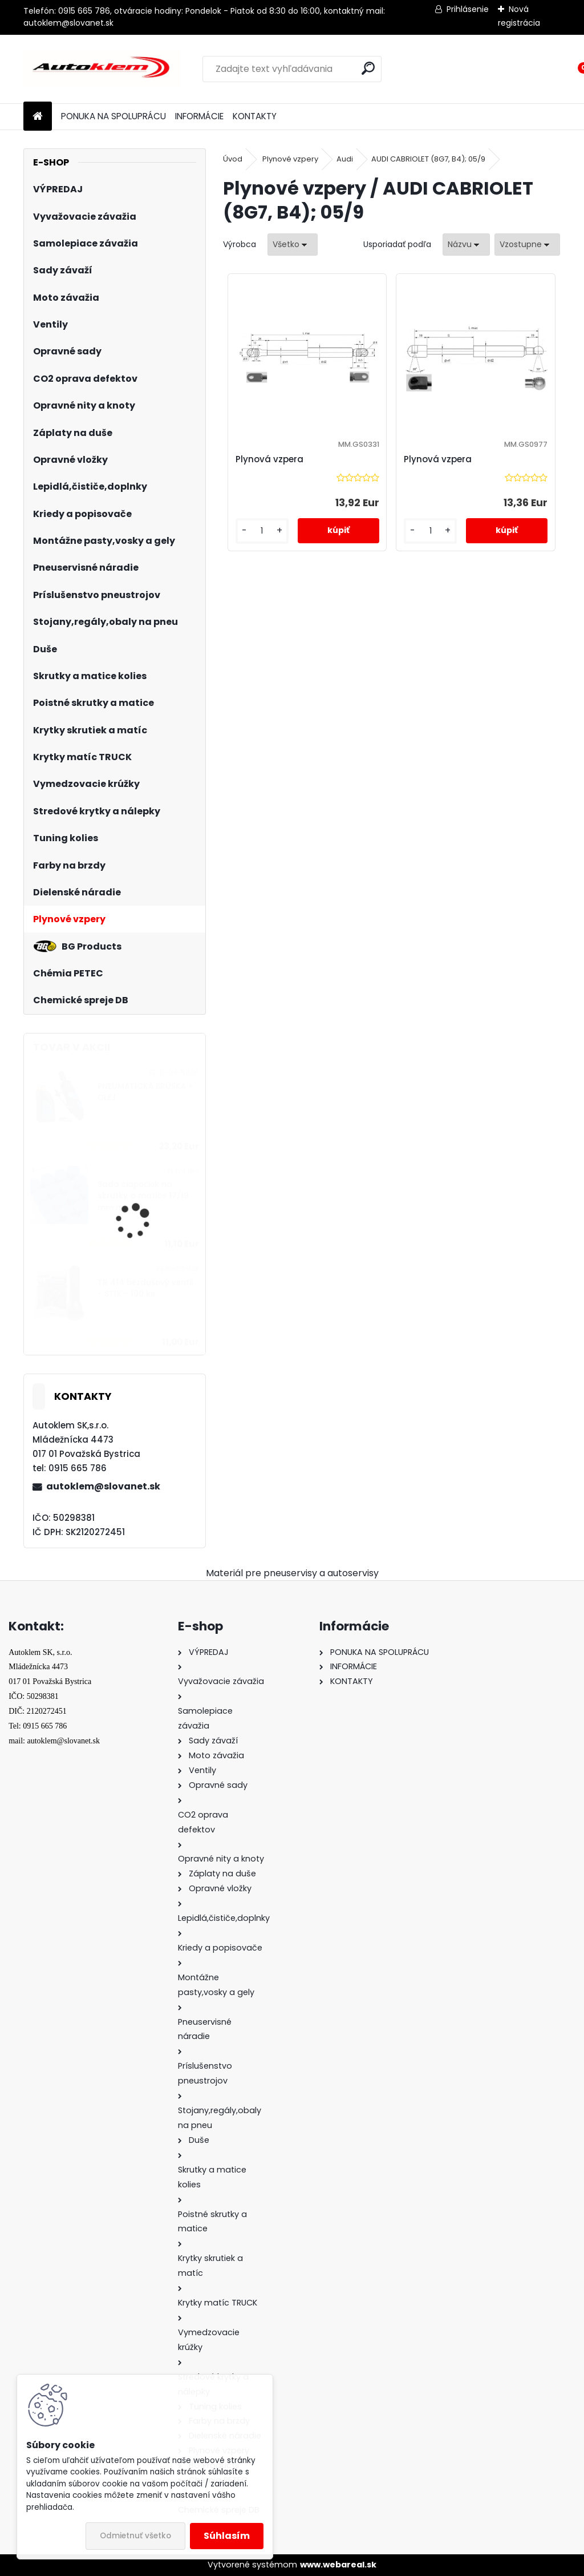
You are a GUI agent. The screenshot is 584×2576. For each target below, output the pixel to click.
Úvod (232, 159)
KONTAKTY (255, 116)
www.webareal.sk (338, 2564)
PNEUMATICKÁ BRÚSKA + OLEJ (145, 1092)
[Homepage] (37, 117)
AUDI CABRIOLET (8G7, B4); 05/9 (428, 159)
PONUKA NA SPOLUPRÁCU (113, 116)
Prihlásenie (468, 9)
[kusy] (262, 531)
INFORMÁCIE (199, 116)
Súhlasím (227, 2535)
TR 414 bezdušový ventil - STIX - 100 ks (145, 1288)
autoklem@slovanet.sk (103, 1486)
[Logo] (101, 69)
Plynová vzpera (269, 459)
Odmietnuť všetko (135, 2535)
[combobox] (466, 244)
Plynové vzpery (290, 159)
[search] (368, 68)
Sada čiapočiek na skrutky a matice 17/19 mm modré (143, 1196)
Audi (344, 159)
